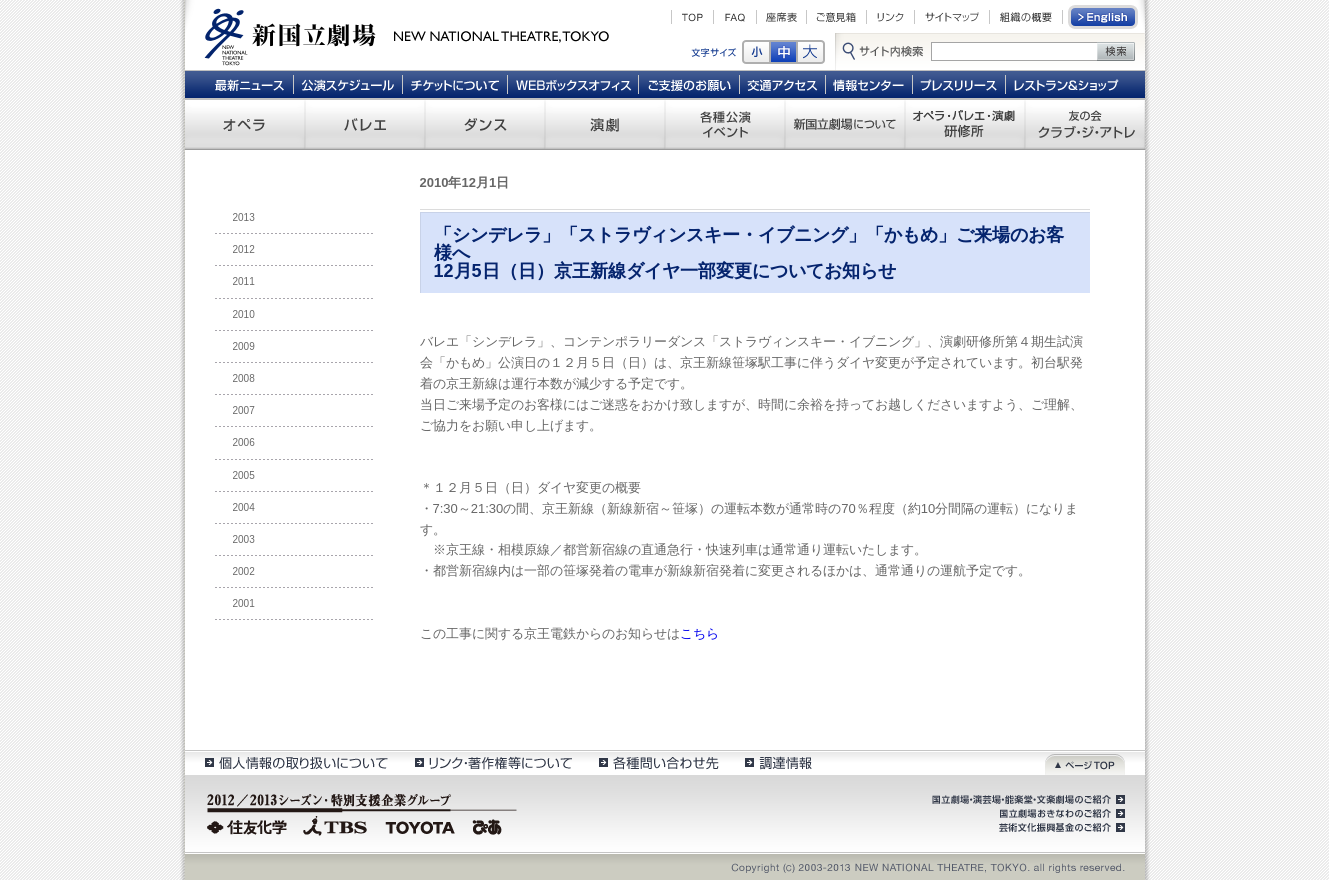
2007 (244, 410)
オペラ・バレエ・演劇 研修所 (965, 124)
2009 (244, 346)
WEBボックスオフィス (573, 84)
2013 (244, 217)
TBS (335, 825)
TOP (692, 17)
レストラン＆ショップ (1067, 84)
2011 (244, 281)
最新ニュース (249, 84)
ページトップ (1085, 762)
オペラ (245, 124)
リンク (890, 17)
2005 (244, 475)
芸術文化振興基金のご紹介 (1060, 828)
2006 (244, 442)
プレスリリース (959, 84)
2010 (244, 314)
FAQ (735, 17)
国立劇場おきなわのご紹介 (1060, 814)
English (1104, 17)
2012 (244, 249)
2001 (244, 603)
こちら (699, 633)
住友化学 (249, 825)
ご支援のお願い (689, 84)
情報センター (869, 84)
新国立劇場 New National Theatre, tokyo (407, 35)
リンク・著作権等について (492, 762)
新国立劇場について (845, 124)
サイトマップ (952, 17)
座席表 (781, 17)
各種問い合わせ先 (657, 762)
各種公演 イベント (725, 124)
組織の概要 (1026, 17)
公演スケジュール (347, 84)
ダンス (485, 124)
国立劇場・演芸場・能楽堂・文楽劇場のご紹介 (1026, 800)
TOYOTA (421, 825)
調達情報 (778, 762)
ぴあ (490, 825)
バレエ (365, 124)
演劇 (605, 124)
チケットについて (454, 84)
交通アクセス (783, 84)
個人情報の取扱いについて (295, 762)
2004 (244, 507)
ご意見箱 (836, 17)
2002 (244, 571)
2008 (244, 378)
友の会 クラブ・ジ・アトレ (1085, 124)
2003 (244, 539)
